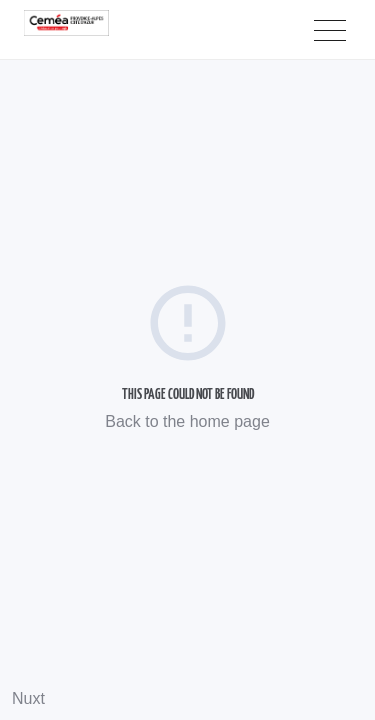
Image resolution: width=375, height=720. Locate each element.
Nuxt (28, 698)
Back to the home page (187, 421)
